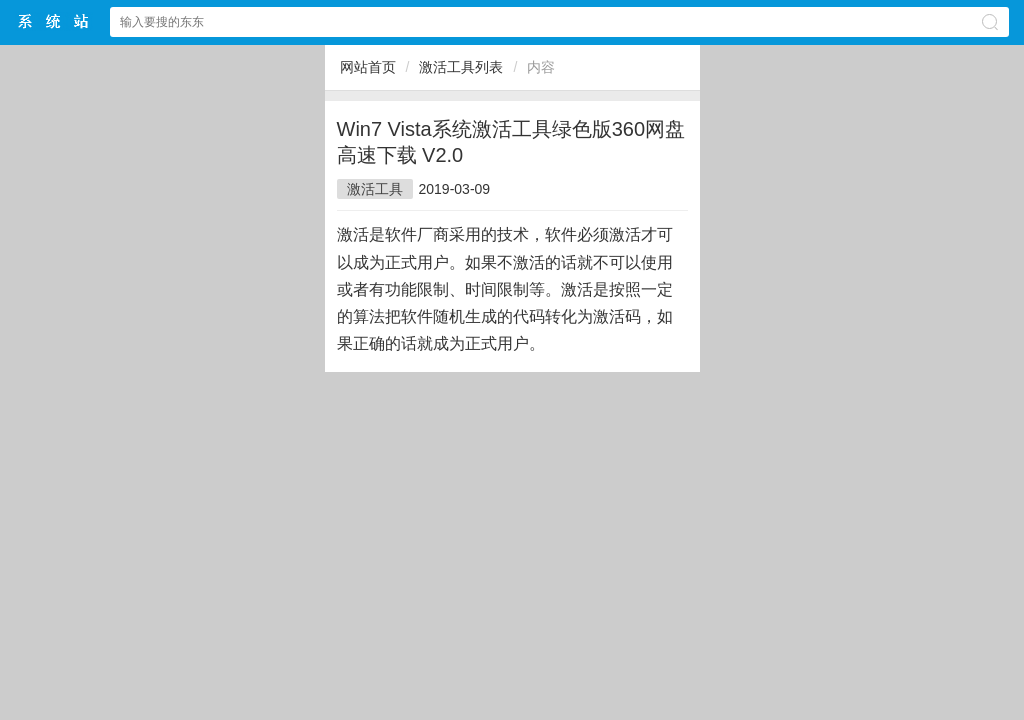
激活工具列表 (461, 67)
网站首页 (368, 67)
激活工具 (375, 189)
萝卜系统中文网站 (54, 21)
